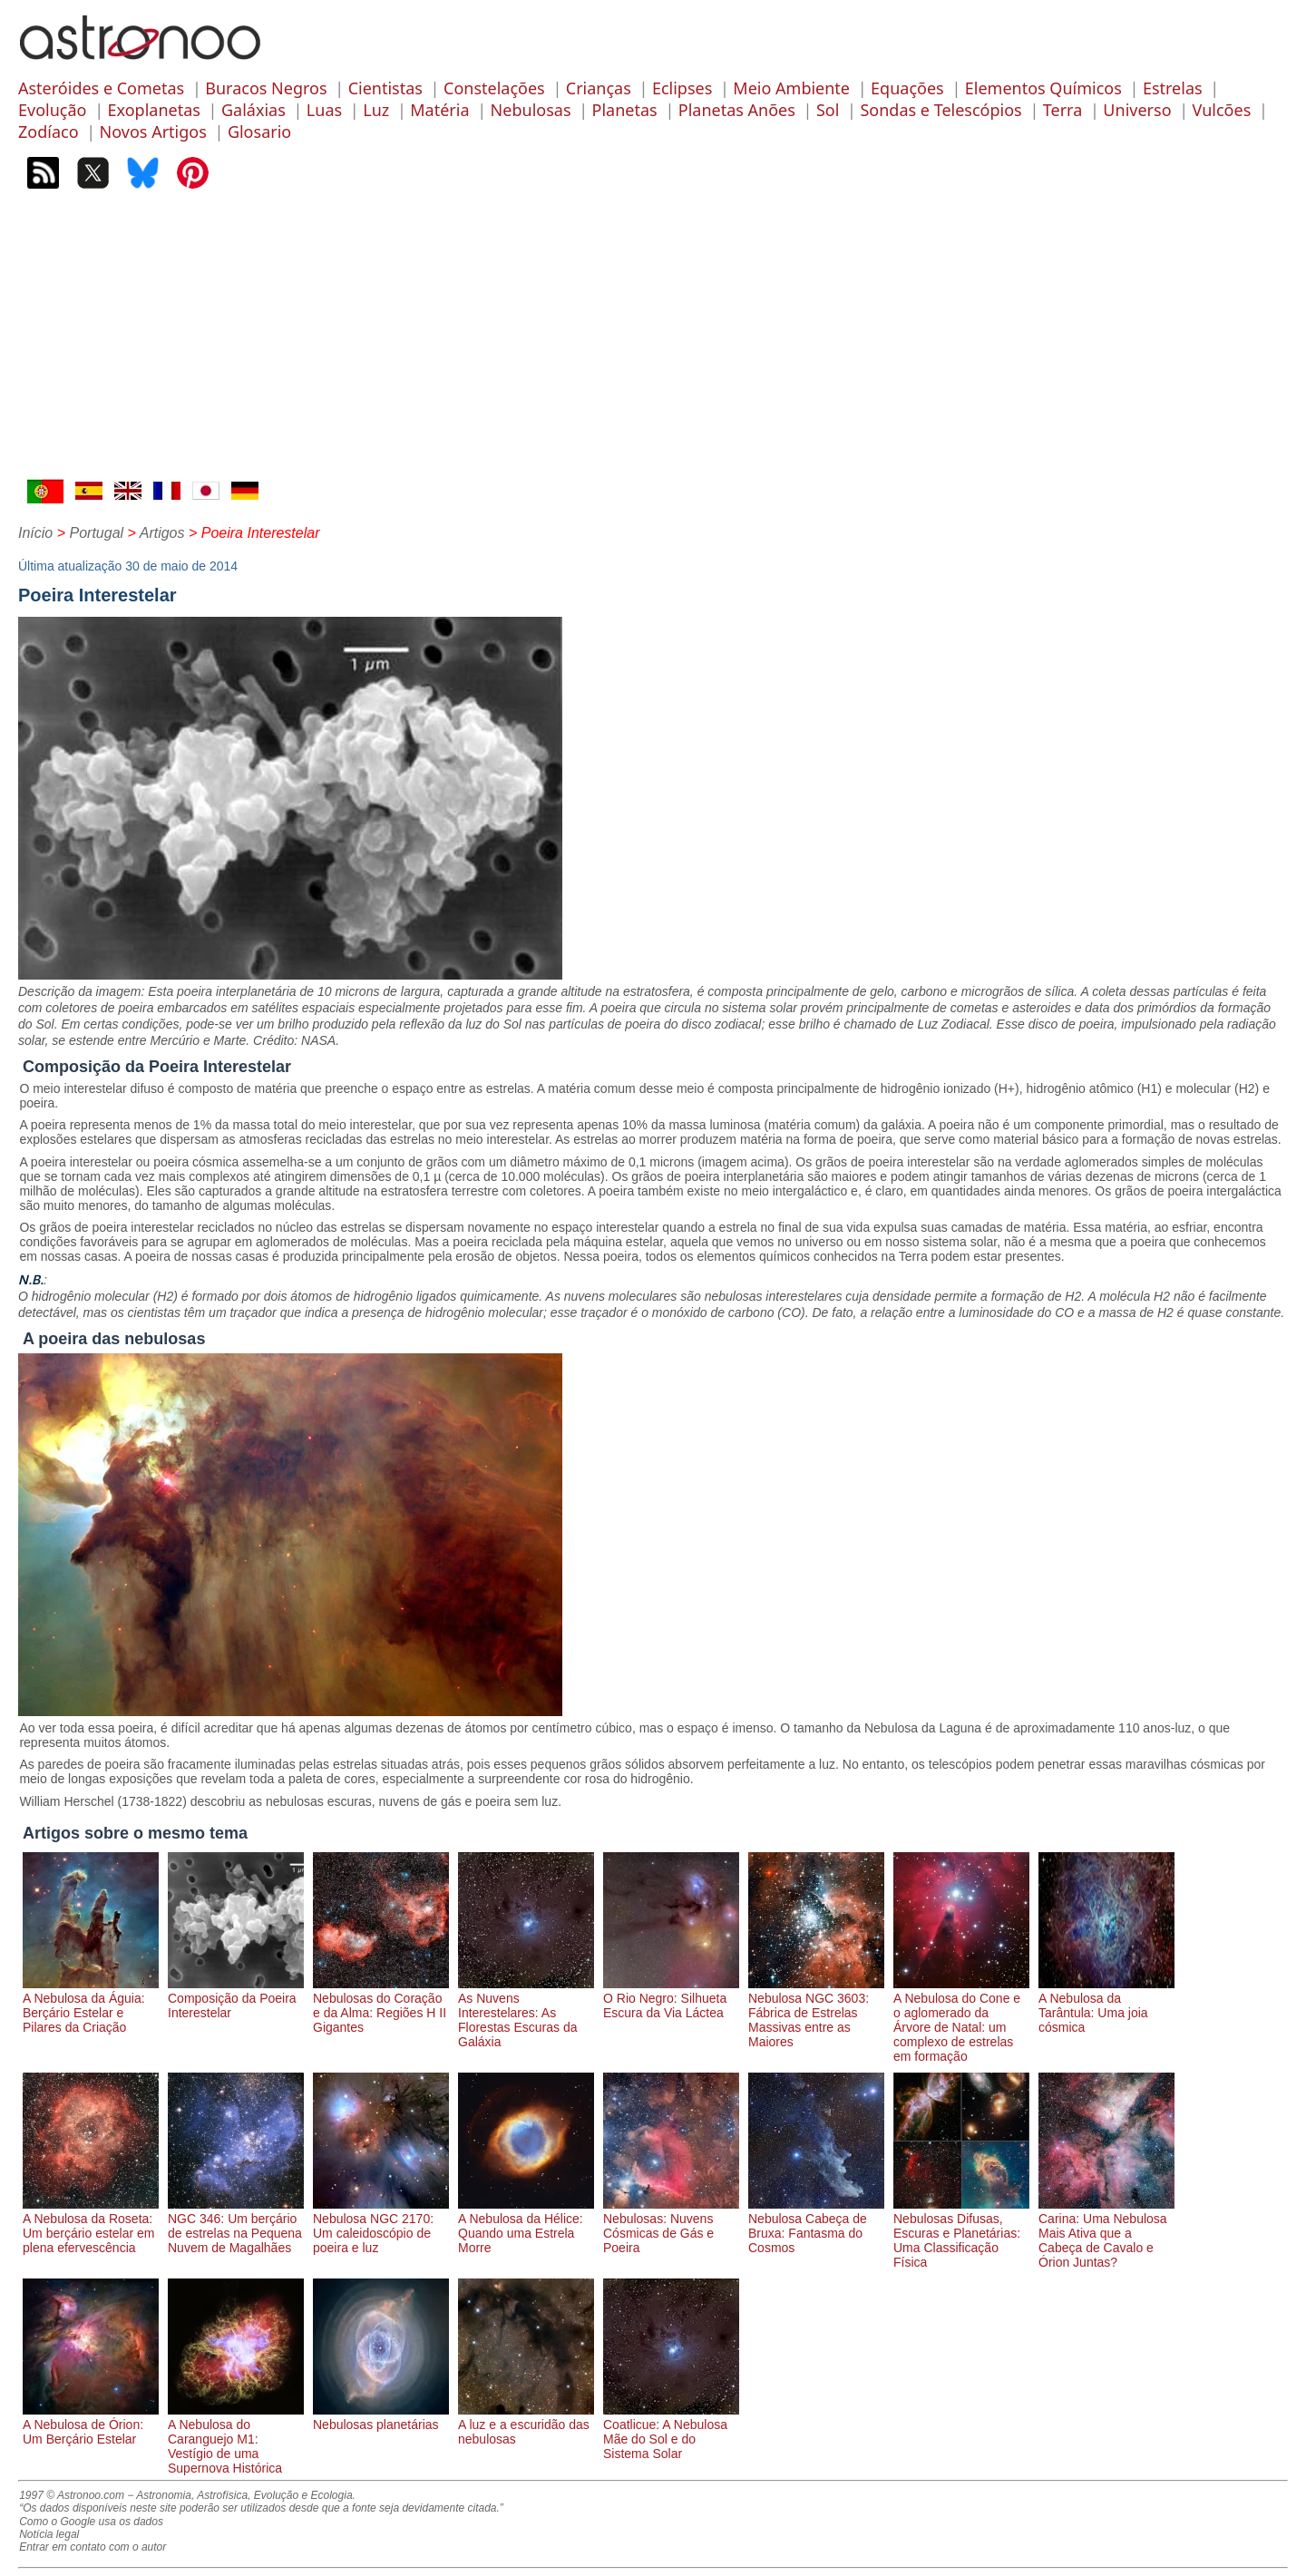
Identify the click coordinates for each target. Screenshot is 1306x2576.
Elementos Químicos (1043, 88)
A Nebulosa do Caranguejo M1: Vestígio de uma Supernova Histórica (236, 2439)
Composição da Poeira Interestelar (236, 1998)
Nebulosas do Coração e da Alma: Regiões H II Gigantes (381, 2005)
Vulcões (1222, 110)
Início (35, 533)
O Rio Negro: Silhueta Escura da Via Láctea (671, 1998)
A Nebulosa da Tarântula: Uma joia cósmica (1106, 2005)
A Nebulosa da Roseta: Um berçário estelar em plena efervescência (91, 2226)
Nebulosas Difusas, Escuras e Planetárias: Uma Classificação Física (961, 2233)
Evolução (52, 110)
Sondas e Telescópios (940, 110)
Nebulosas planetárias (381, 2417)
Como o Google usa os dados (91, 2521)
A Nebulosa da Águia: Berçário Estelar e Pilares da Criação (91, 2005)
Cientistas (385, 88)
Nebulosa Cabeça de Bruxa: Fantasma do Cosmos (816, 2226)
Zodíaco (48, 131)
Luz (376, 110)
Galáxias (253, 110)
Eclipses (682, 88)
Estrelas (1173, 88)
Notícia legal (49, 2534)
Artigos (162, 533)
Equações (907, 88)
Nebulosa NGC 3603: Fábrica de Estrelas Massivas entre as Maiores (816, 2012)
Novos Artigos (153, 131)
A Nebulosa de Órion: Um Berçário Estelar (91, 2424)
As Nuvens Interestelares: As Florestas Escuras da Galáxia (526, 2012)
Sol (827, 110)
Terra (1063, 110)
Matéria (439, 110)
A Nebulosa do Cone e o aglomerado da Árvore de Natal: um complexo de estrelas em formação (961, 2020)
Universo (1137, 110)
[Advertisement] (653, 343)
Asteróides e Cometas (101, 88)
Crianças (598, 88)
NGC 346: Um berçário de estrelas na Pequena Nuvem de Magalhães (236, 2226)
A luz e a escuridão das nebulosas (526, 2424)
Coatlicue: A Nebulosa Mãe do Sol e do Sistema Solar (671, 2432)
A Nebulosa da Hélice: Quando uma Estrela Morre (526, 2226)
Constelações (494, 88)
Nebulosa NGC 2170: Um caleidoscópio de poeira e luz (381, 2226)
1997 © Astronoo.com (71, 2495)
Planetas (625, 110)
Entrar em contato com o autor (92, 2547)
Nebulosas (531, 110)
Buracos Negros (265, 88)
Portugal (96, 533)
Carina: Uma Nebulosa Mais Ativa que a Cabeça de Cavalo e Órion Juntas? (1106, 2233)
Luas (324, 110)
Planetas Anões (736, 110)
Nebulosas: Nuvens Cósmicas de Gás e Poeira (671, 2226)
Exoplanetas (154, 110)
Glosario (259, 131)
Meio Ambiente (791, 88)
